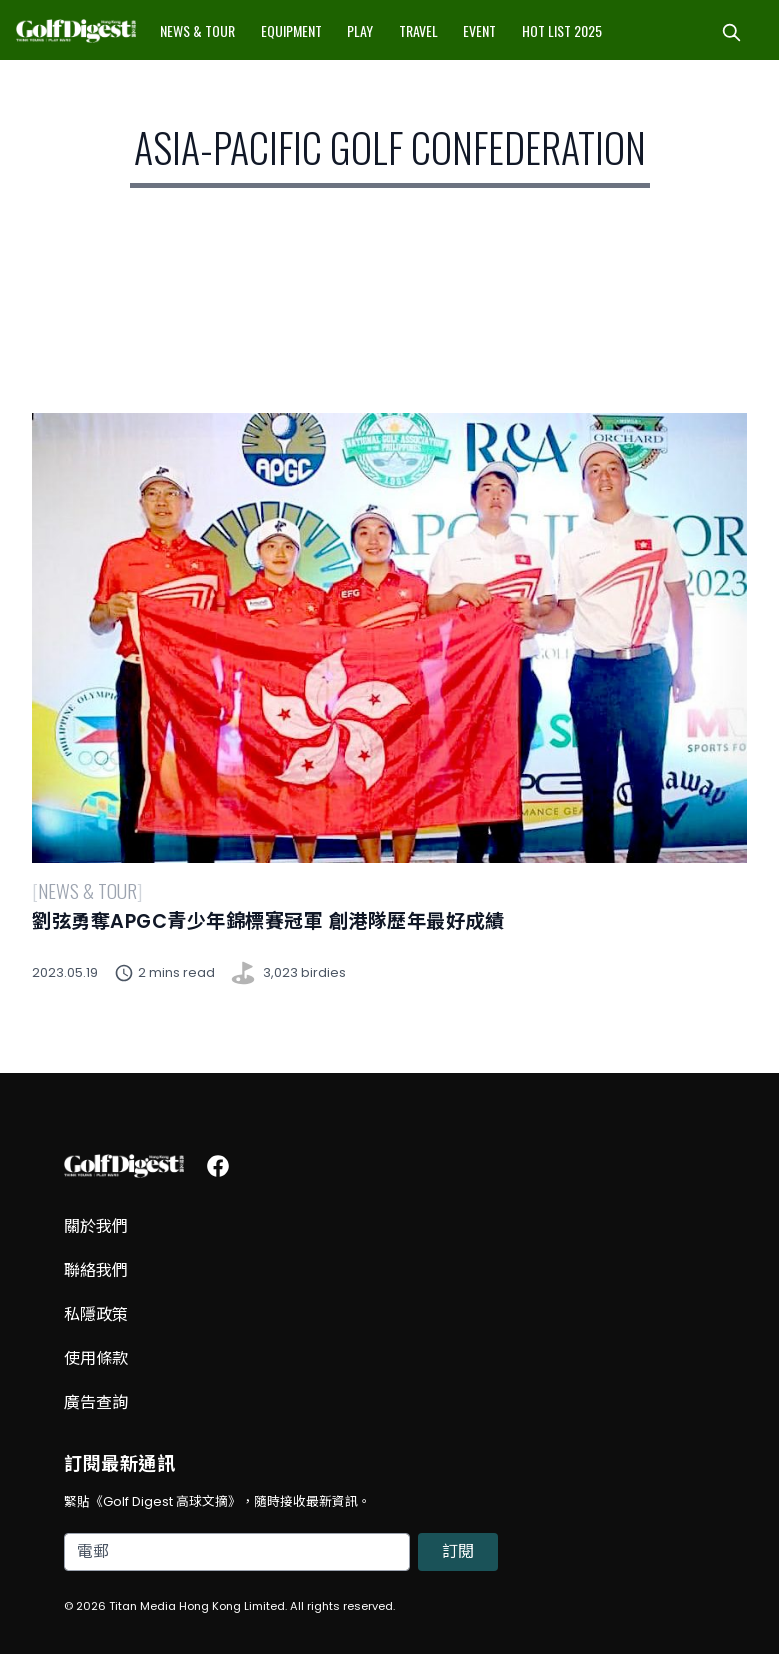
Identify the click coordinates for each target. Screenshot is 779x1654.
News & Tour (197, 30)
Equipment (291, 30)
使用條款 (96, 1358)
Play (360, 30)
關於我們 (96, 1226)
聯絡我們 (96, 1270)
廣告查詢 (96, 1402)
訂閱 (458, 1551)
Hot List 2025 (562, 30)
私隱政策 (96, 1314)
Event (479, 30)
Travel (418, 30)
